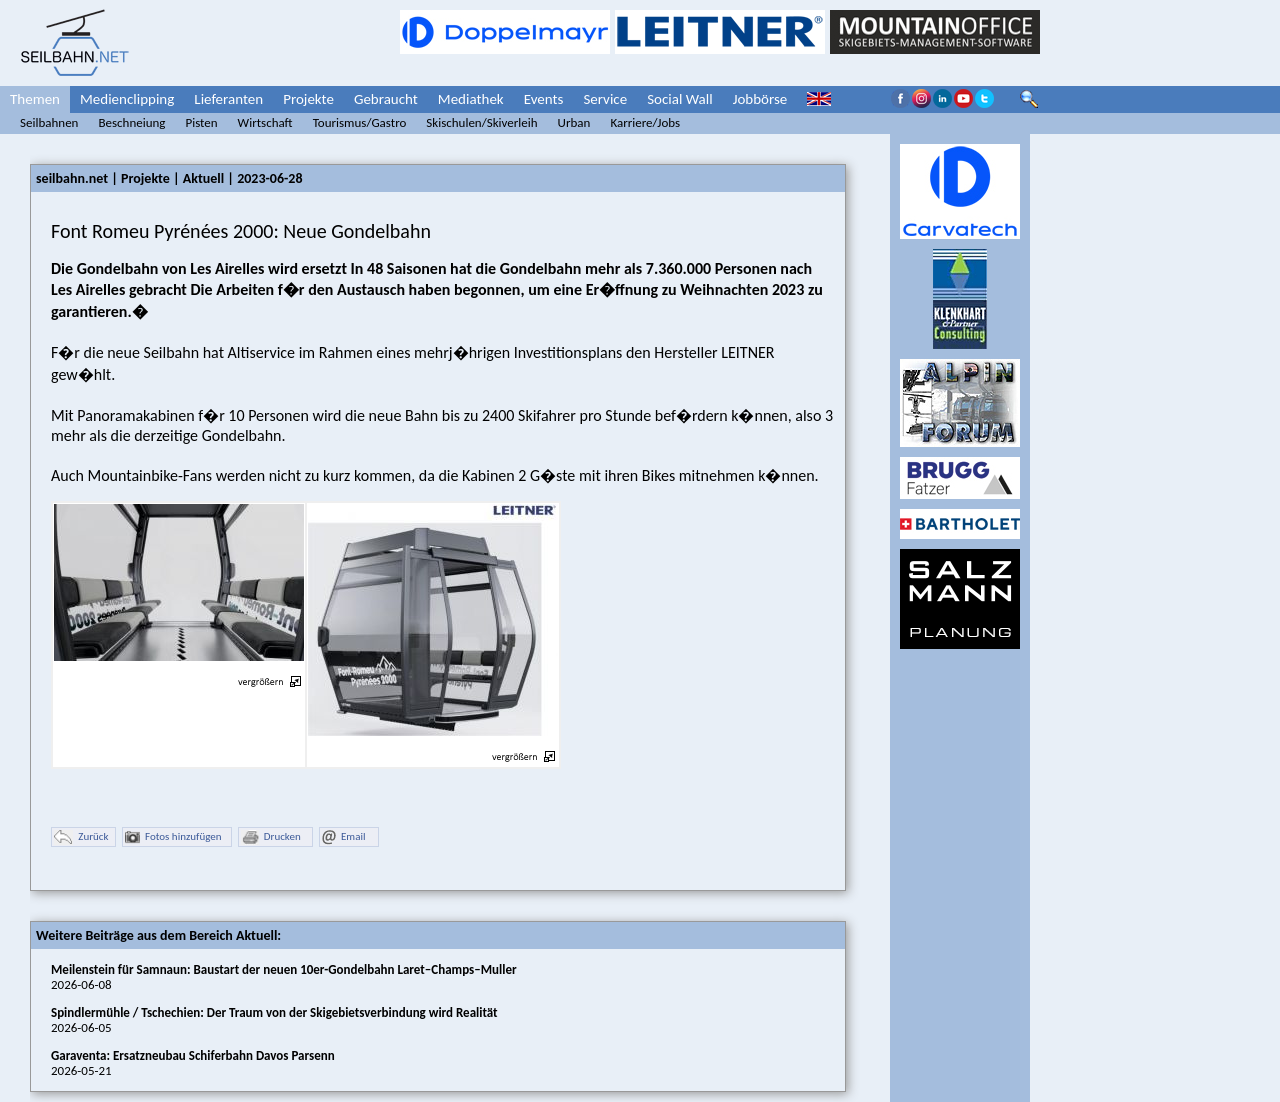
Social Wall (680, 99)
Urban (574, 122)
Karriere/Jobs (645, 122)
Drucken (271, 837)
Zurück (81, 837)
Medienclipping (127, 99)
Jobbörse (760, 99)
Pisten (201, 122)
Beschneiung (131, 122)
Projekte (308, 99)
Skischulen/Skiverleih (481, 122)
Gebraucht (386, 99)
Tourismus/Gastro (360, 122)
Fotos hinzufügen (173, 837)
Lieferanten (228, 99)
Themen (35, 99)
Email (343, 837)
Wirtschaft (265, 122)
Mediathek (471, 99)
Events (544, 99)
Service (605, 99)
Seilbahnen (49, 122)
